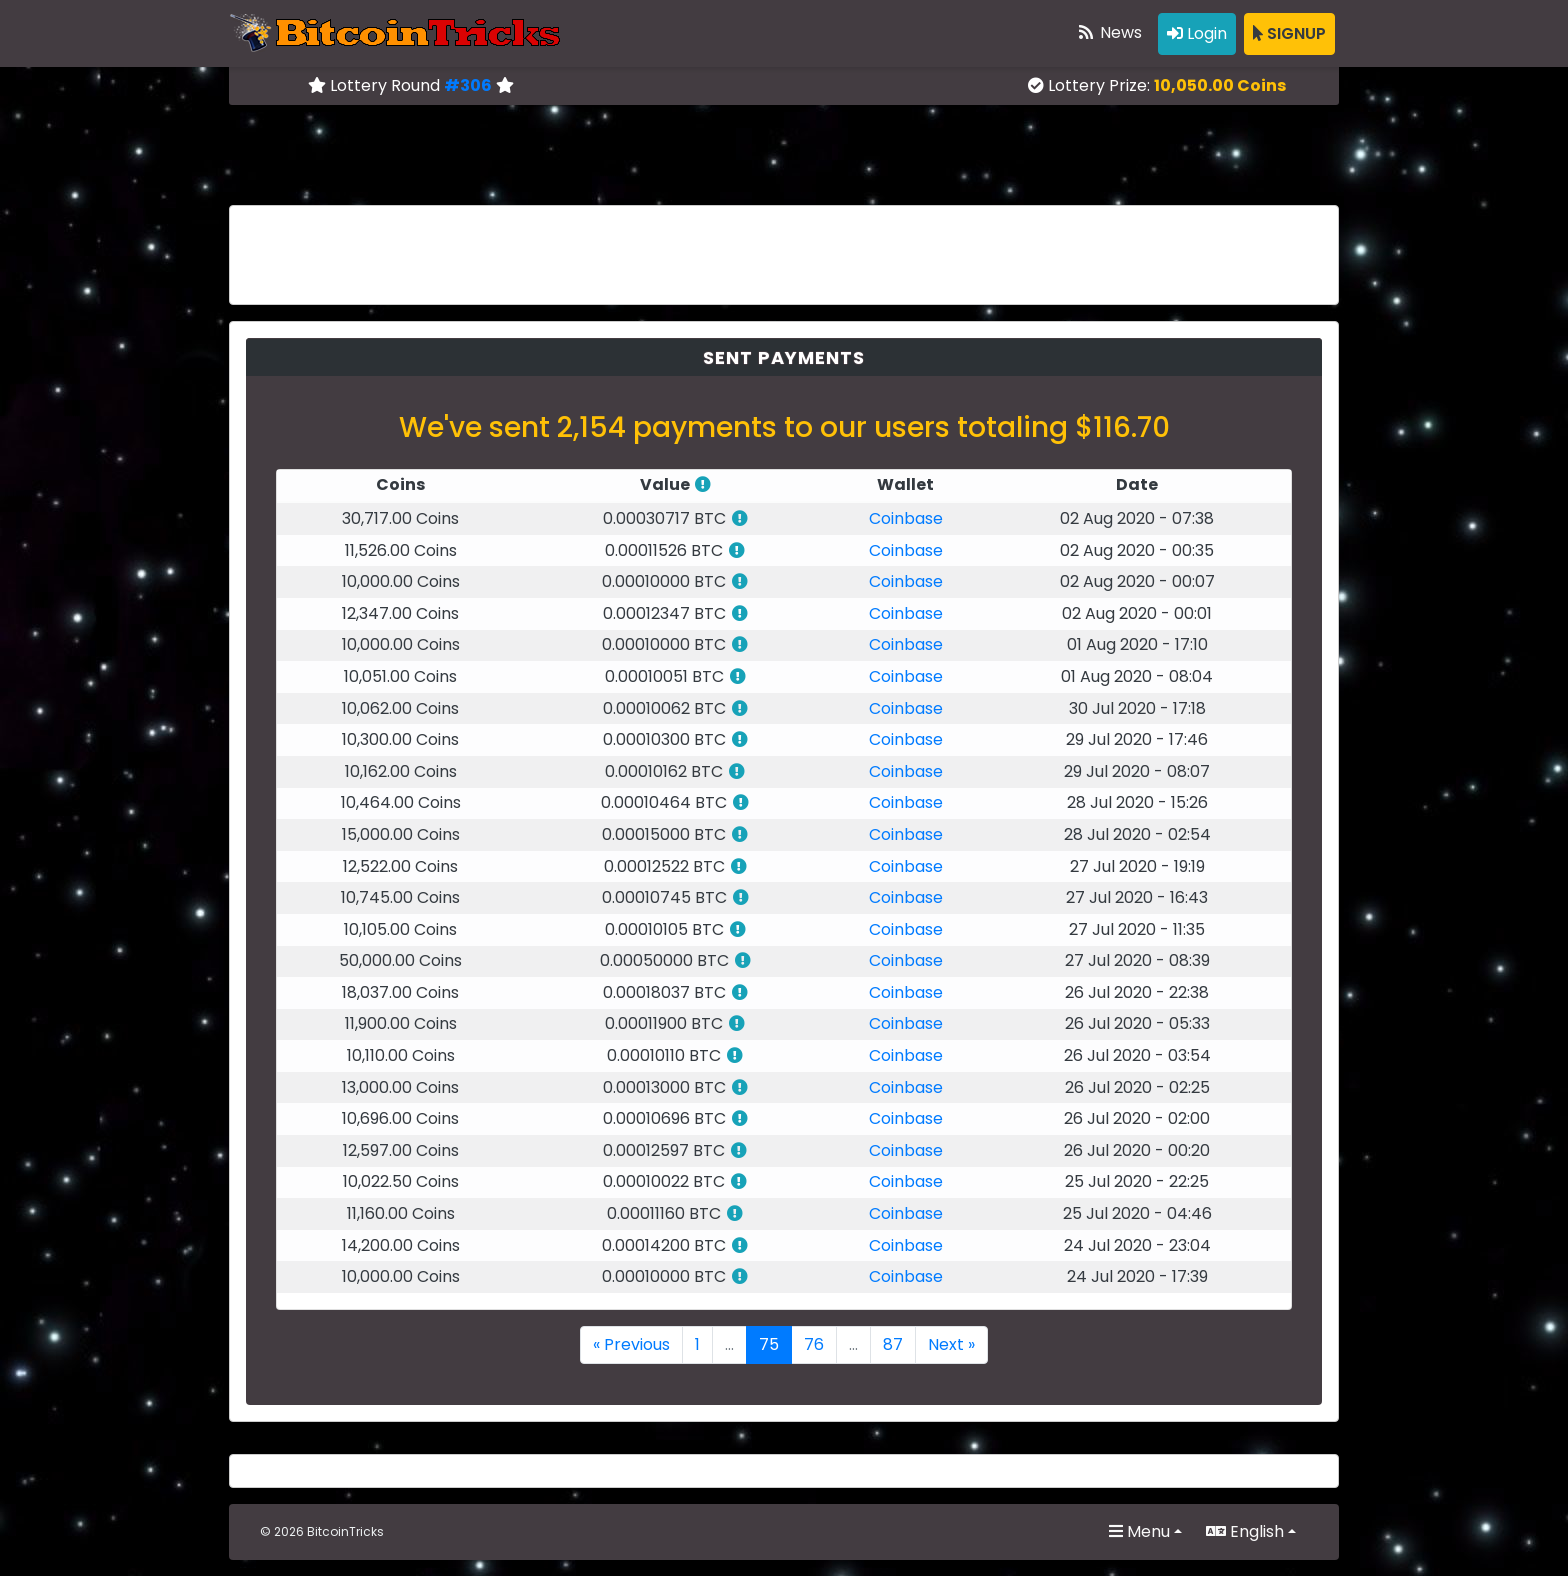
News (1109, 32)
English (1245, 1531)
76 (814, 1344)
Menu (1139, 1531)
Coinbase (906, 518)
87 (893, 1344)
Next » (951, 1344)
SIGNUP (1289, 33)
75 (769, 1344)
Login (1197, 33)
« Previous (631, 1344)
